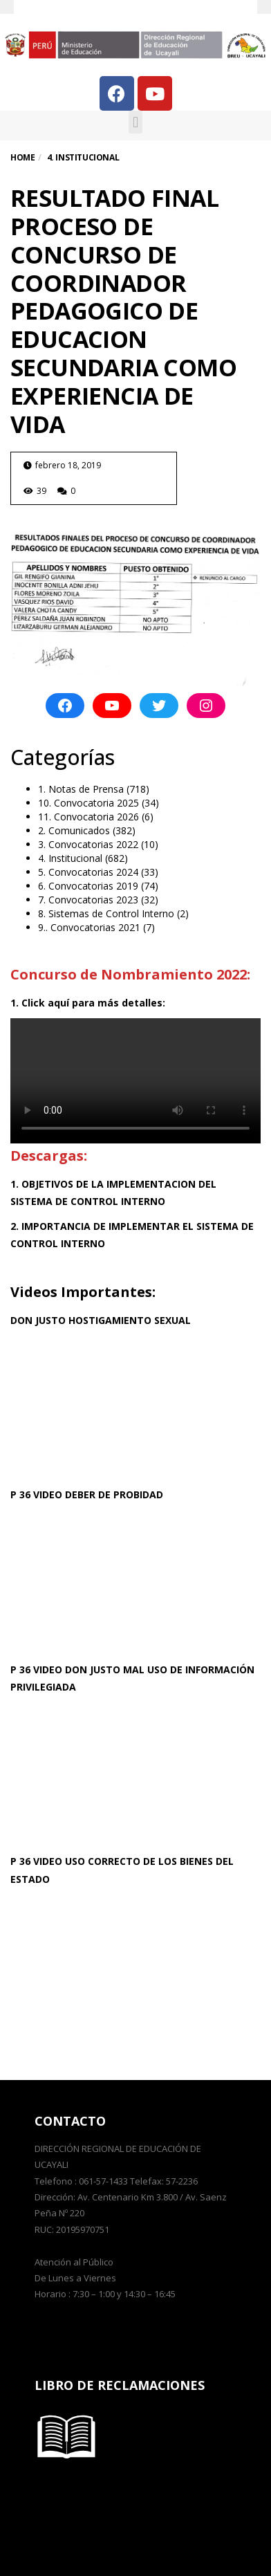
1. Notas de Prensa (81, 788)
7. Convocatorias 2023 (88, 899)
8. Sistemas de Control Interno (106, 913)
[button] (135, 122)
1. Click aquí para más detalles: (87, 1002)
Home (22, 157)
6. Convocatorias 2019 (88, 885)
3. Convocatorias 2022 (88, 844)
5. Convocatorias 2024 (88, 871)
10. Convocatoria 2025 (88, 802)
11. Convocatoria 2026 (88, 816)
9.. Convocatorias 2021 (89, 927)
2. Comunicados (74, 830)
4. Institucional (70, 858)
